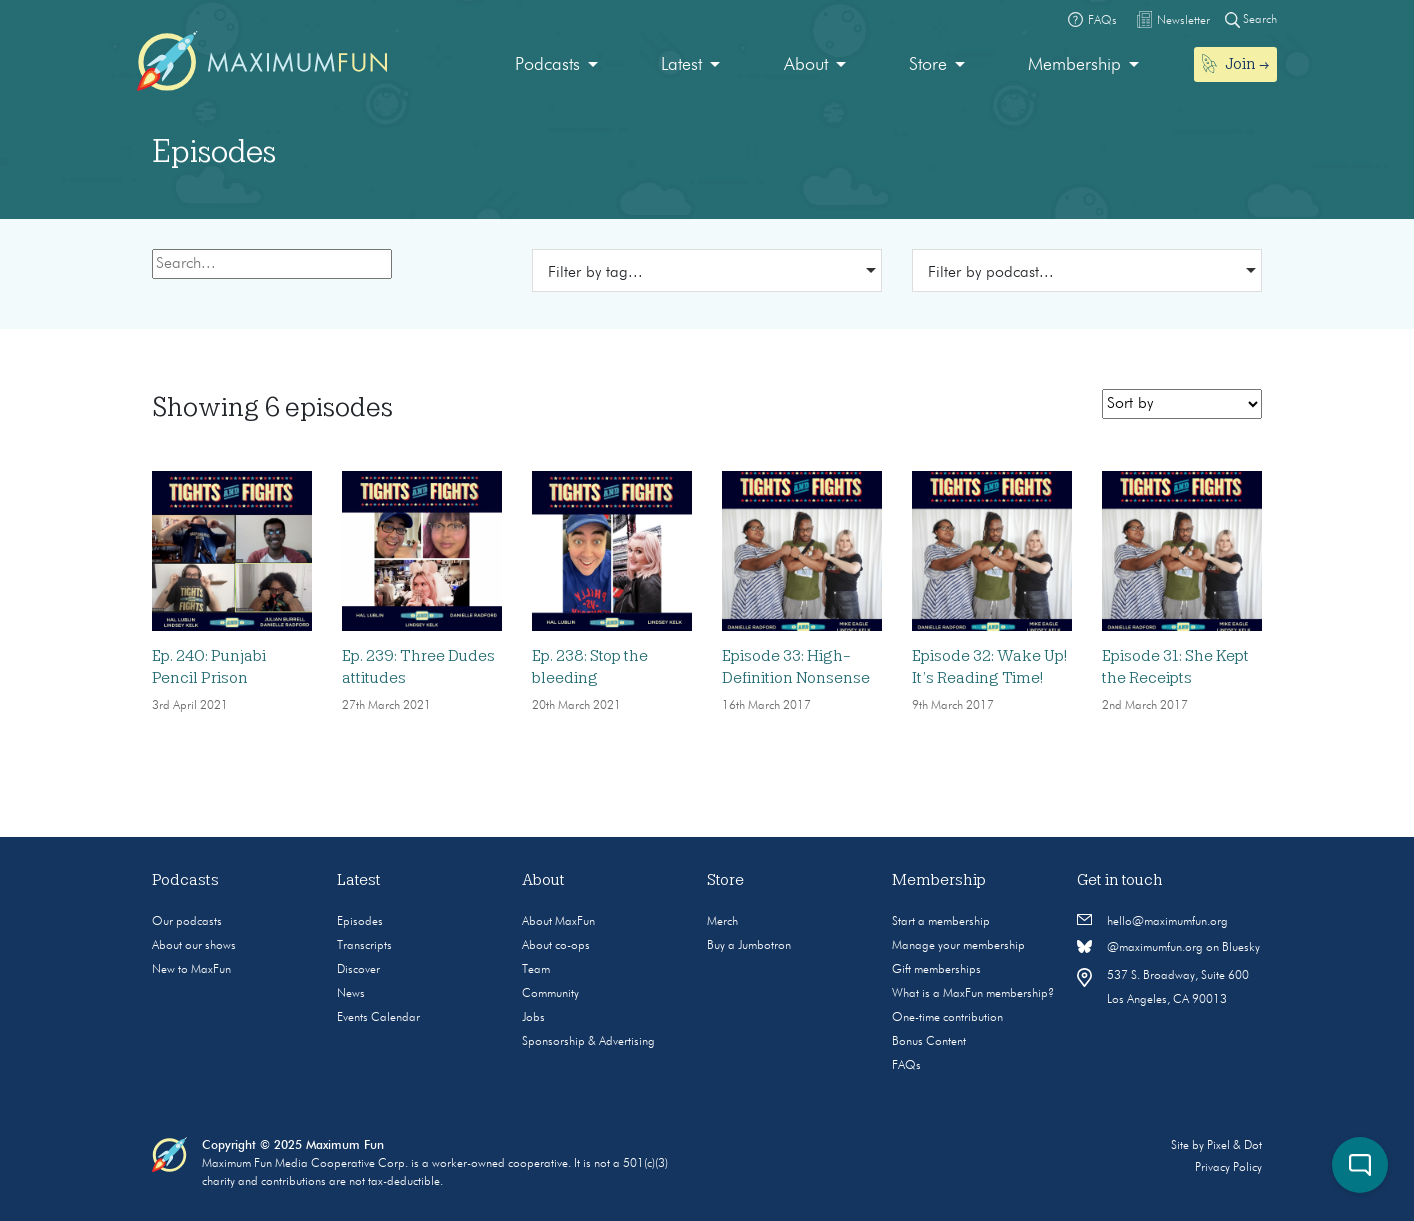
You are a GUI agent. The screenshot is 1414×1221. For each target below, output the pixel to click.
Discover (358, 970)
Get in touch (1120, 880)
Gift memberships (936, 970)
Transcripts (364, 946)
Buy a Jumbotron (749, 946)
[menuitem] (556, 65)
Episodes (360, 922)
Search (1251, 19)
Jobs (533, 1018)
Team (536, 970)
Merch (722, 922)
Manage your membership (958, 946)
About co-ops (556, 946)
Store (928, 65)
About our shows (194, 946)
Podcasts (547, 65)
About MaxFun (558, 922)
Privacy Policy (1228, 1168)
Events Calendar (378, 1018)
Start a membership (941, 922)
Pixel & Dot (1234, 1146)
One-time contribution (947, 1018)
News (351, 994)
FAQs (906, 1066)
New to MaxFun (191, 970)
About (806, 65)
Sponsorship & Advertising (588, 1042)
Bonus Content (929, 1042)
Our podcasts (187, 922)
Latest (681, 65)
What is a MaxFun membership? (973, 994)
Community (550, 994)
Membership (1074, 65)
